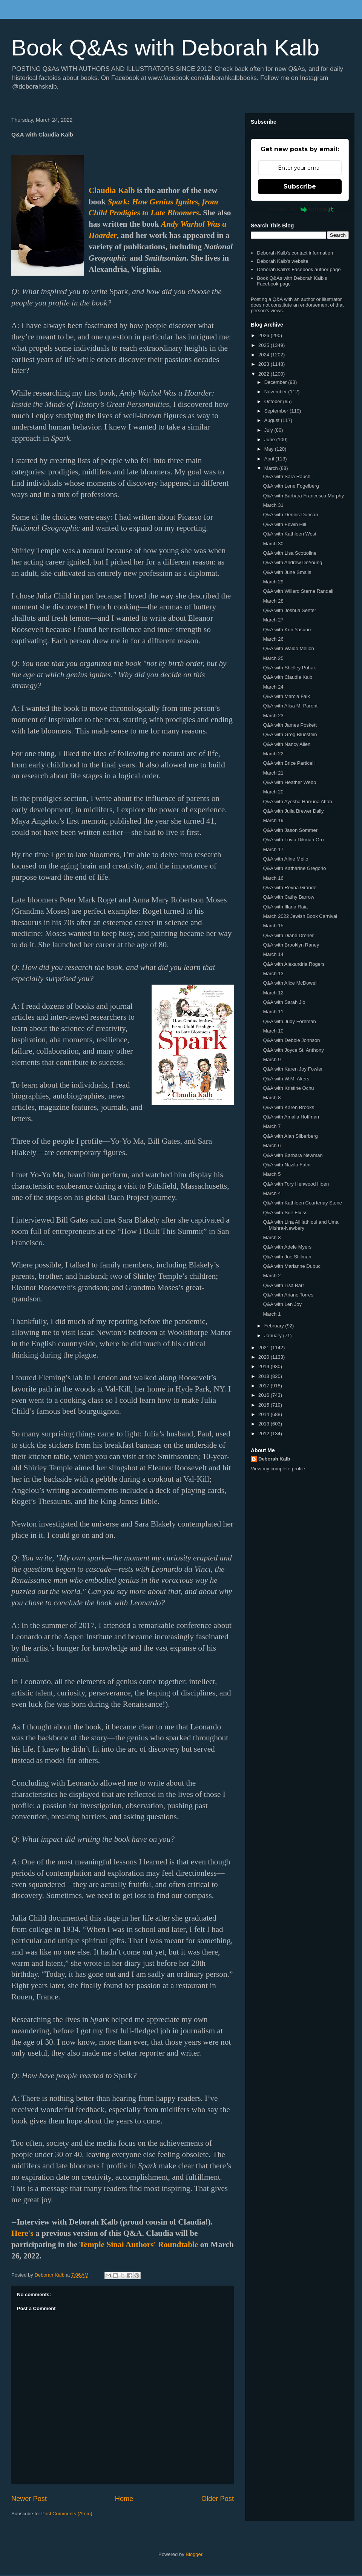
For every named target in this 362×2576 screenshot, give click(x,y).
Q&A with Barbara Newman (292, 1155)
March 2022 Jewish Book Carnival (300, 916)
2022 (264, 374)
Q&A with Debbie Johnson (291, 1040)
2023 (264, 364)
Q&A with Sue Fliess (285, 1212)
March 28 (273, 601)
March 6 (272, 1145)
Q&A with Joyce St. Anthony (293, 1050)
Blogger (194, 2554)
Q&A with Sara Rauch (286, 476)
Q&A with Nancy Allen (286, 744)
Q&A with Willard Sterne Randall (298, 591)
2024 (264, 354)
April (270, 459)
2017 (264, 1385)
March (271, 468)
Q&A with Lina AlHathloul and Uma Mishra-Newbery (300, 1225)
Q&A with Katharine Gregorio (294, 868)
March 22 (273, 753)
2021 (264, 1347)
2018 (264, 1376)
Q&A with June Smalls (287, 572)
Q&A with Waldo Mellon (288, 648)
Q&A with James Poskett (289, 725)
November (276, 391)
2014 (264, 1414)
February (274, 1326)
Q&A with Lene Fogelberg (291, 486)
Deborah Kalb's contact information (295, 253)
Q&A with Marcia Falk (286, 696)
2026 (264, 335)
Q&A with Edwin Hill (284, 524)
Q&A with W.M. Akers (286, 1079)
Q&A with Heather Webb (289, 782)
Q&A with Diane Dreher (288, 935)
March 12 (273, 993)
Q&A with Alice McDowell (290, 983)
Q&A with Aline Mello (285, 859)
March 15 (273, 925)
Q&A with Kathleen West (289, 534)
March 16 (273, 878)
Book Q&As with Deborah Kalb (165, 47)
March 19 (273, 820)
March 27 (273, 620)
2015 (264, 1405)
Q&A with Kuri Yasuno (287, 629)
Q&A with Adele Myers (287, 1247)
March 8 (272, 1097)
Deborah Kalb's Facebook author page (299, 269)
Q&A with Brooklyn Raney (291, 945)
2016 (264, 1395)
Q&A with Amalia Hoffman (291, 1117)
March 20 (273, 792)
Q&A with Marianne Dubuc (291, 1266)
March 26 (273, 639)
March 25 (273, 658)
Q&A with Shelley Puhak (289, 667)
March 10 (273, 1031)
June (270, 439)
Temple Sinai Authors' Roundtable (138, 2244)
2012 (264, 1433)
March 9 (272, 1059)
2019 (264, 1366)
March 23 (273, 715)
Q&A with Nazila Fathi (286, 1165)
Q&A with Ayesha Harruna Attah (297, 801)
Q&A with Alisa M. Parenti (290, 706)
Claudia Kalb (112, 190)
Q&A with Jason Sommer (290, 830)
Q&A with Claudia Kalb (287, 677)
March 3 (272, 1237)
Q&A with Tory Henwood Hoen (296, 1184)
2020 (264, 1357)
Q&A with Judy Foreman (289, 1021)
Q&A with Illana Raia (285, 907)
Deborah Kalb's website (282, 261)
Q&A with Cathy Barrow (288, 897)
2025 (264, 345)
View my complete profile (278, 1468)
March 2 (272, 1275)
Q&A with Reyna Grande (289, 887)
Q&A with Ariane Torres (288, 1295)
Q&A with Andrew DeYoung (292, 562)
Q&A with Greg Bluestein (290, 734)
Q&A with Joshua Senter (289, 610)
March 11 (273, 1011)
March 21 (273, 773)
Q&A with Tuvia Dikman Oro (293, 839)
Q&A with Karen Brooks (288, 1107)
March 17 (273, 849)
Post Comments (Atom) (66, 2513)
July (269, 430)
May (269, 449)
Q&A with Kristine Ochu (288, 1088)
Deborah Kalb (274, 1459)
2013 (264, 1424)
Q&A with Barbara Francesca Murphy (303, 496)
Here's (22, 2233)
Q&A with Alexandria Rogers (293, 964)
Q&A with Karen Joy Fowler (292, 1069)
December (276, 382)
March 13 (273, 973)
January (273, 1335)
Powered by (300, 209)
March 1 (272, 1314)
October (273, 401)
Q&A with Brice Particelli (289, 763)
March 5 (272, 1174)
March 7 (272, 1126)
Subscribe (300, 186)
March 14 (273, 954)
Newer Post (29, 2498)
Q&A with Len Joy (282, 1304)
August (272, 420)
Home (124, 2498)
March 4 (272, 1193)
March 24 (273, 687)
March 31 (273, 505)
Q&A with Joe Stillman (287, 1257)
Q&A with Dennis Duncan (290, 514)
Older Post (217, 2498)
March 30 (273, 543)
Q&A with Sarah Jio (284, 1002)
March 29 (273, 582)
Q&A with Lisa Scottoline (289, 553)
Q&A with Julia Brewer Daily (293, 811)
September (277, 411)
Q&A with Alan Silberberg (290, 1136)
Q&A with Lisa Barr (283, 1285)
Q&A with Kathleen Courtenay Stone (302, 1203)
